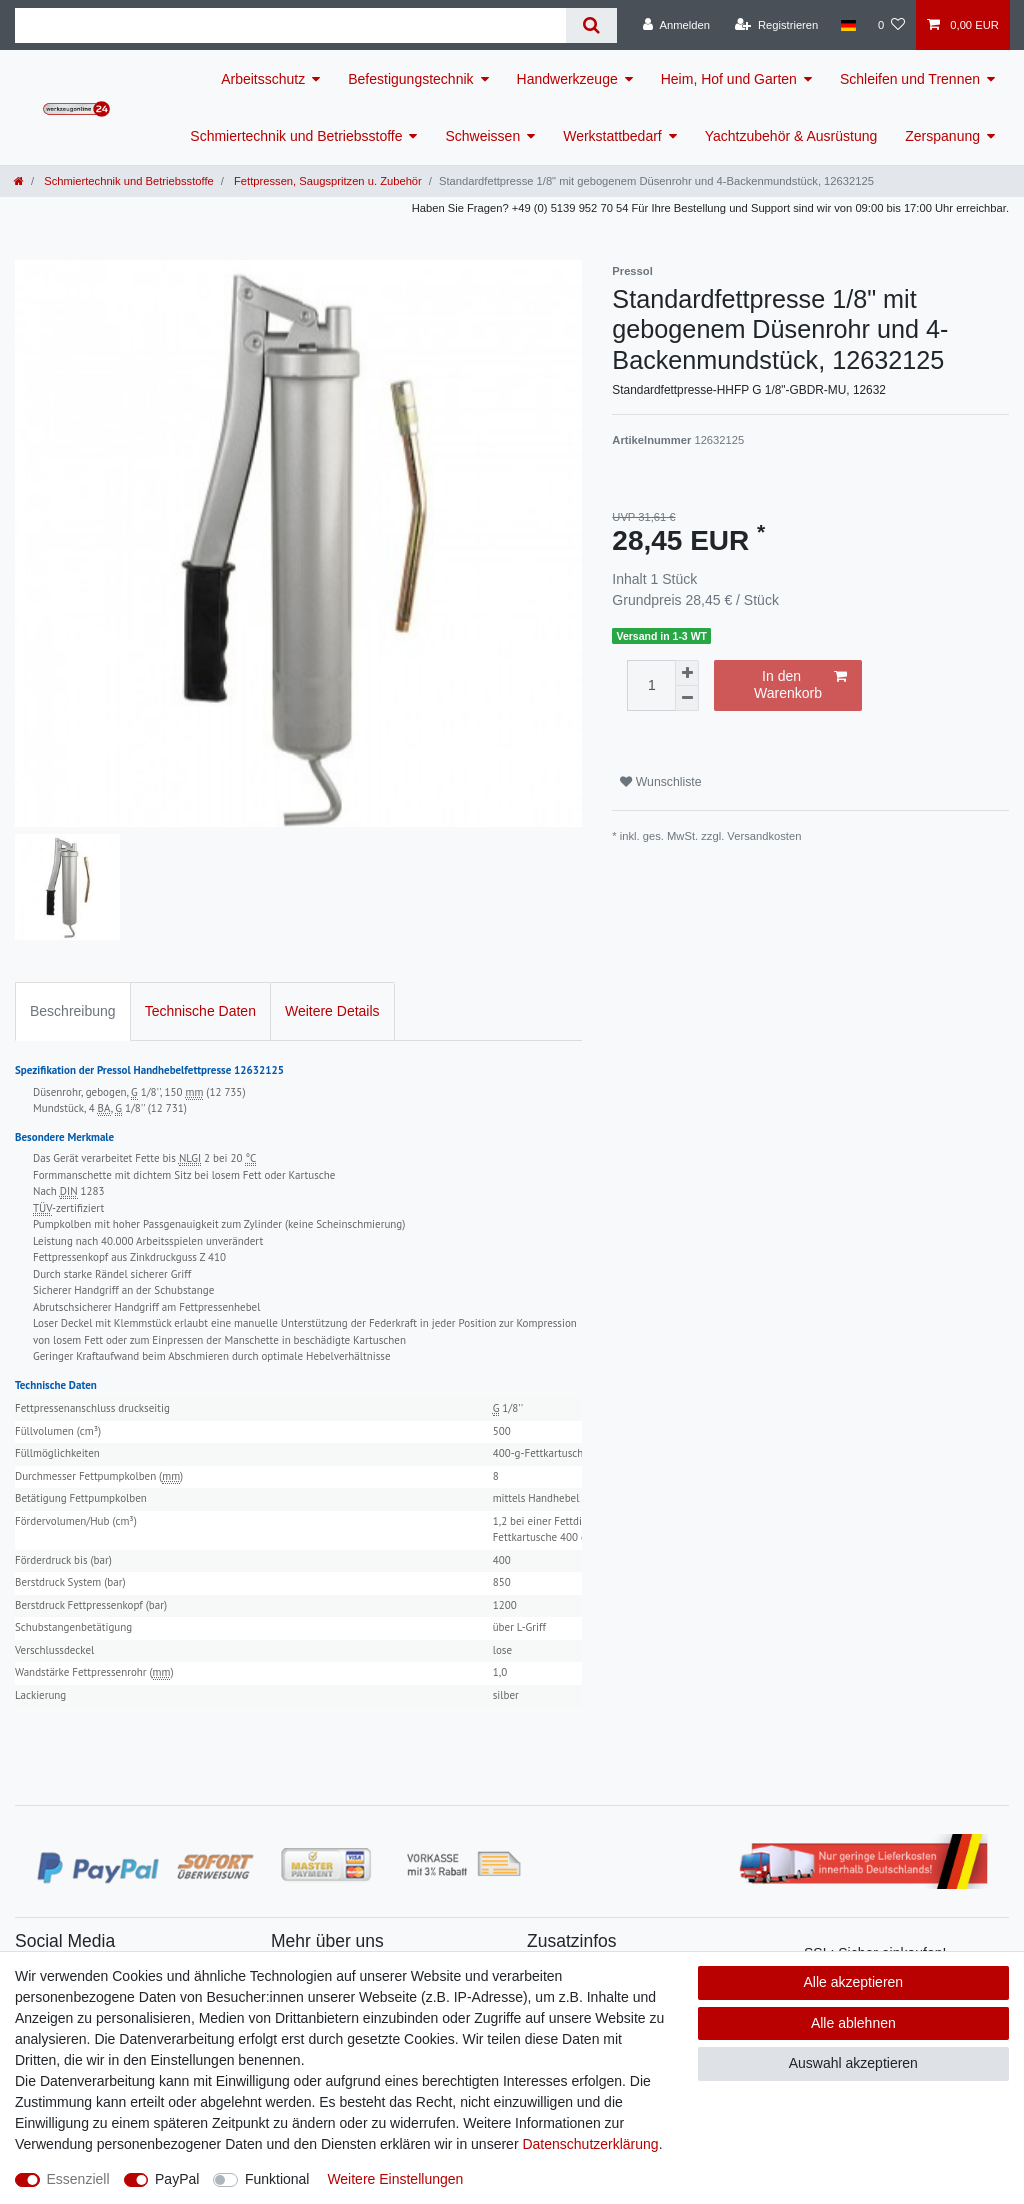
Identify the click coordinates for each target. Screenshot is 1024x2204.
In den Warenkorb (800, 685)
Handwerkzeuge (567, 79)
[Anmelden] (676, 25)
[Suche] (591, 25)
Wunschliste (660, 782)
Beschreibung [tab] (73, 1011)
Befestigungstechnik (410, 79)
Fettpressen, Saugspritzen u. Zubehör (326, 181)
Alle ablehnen (853, 2023)
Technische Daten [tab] (200, 1011)
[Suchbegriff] (290, 25)
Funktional (277, 2179)
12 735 (225, 1092)
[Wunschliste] (891, 25)
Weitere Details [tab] (332, 1011)
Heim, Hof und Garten (729, 79)
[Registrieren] (776, 25)
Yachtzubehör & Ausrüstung (791, 136)
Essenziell (78, 2179)
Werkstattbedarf (612, 136)
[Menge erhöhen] (687, 673)
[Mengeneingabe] (651, 685)
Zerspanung (942, 136)
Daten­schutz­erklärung (590, 2144)
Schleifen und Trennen (910, 79)
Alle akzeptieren (854, 1982)
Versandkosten (764, 836)
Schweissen (482, 136)
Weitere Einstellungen (395, 2179)
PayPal (177, 2179)
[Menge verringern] (687, 698)
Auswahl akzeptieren (853, 2063)
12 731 (167, 1108)
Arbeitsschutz (263, 79)
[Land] (847, 25)
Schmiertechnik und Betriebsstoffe (296, 136)
